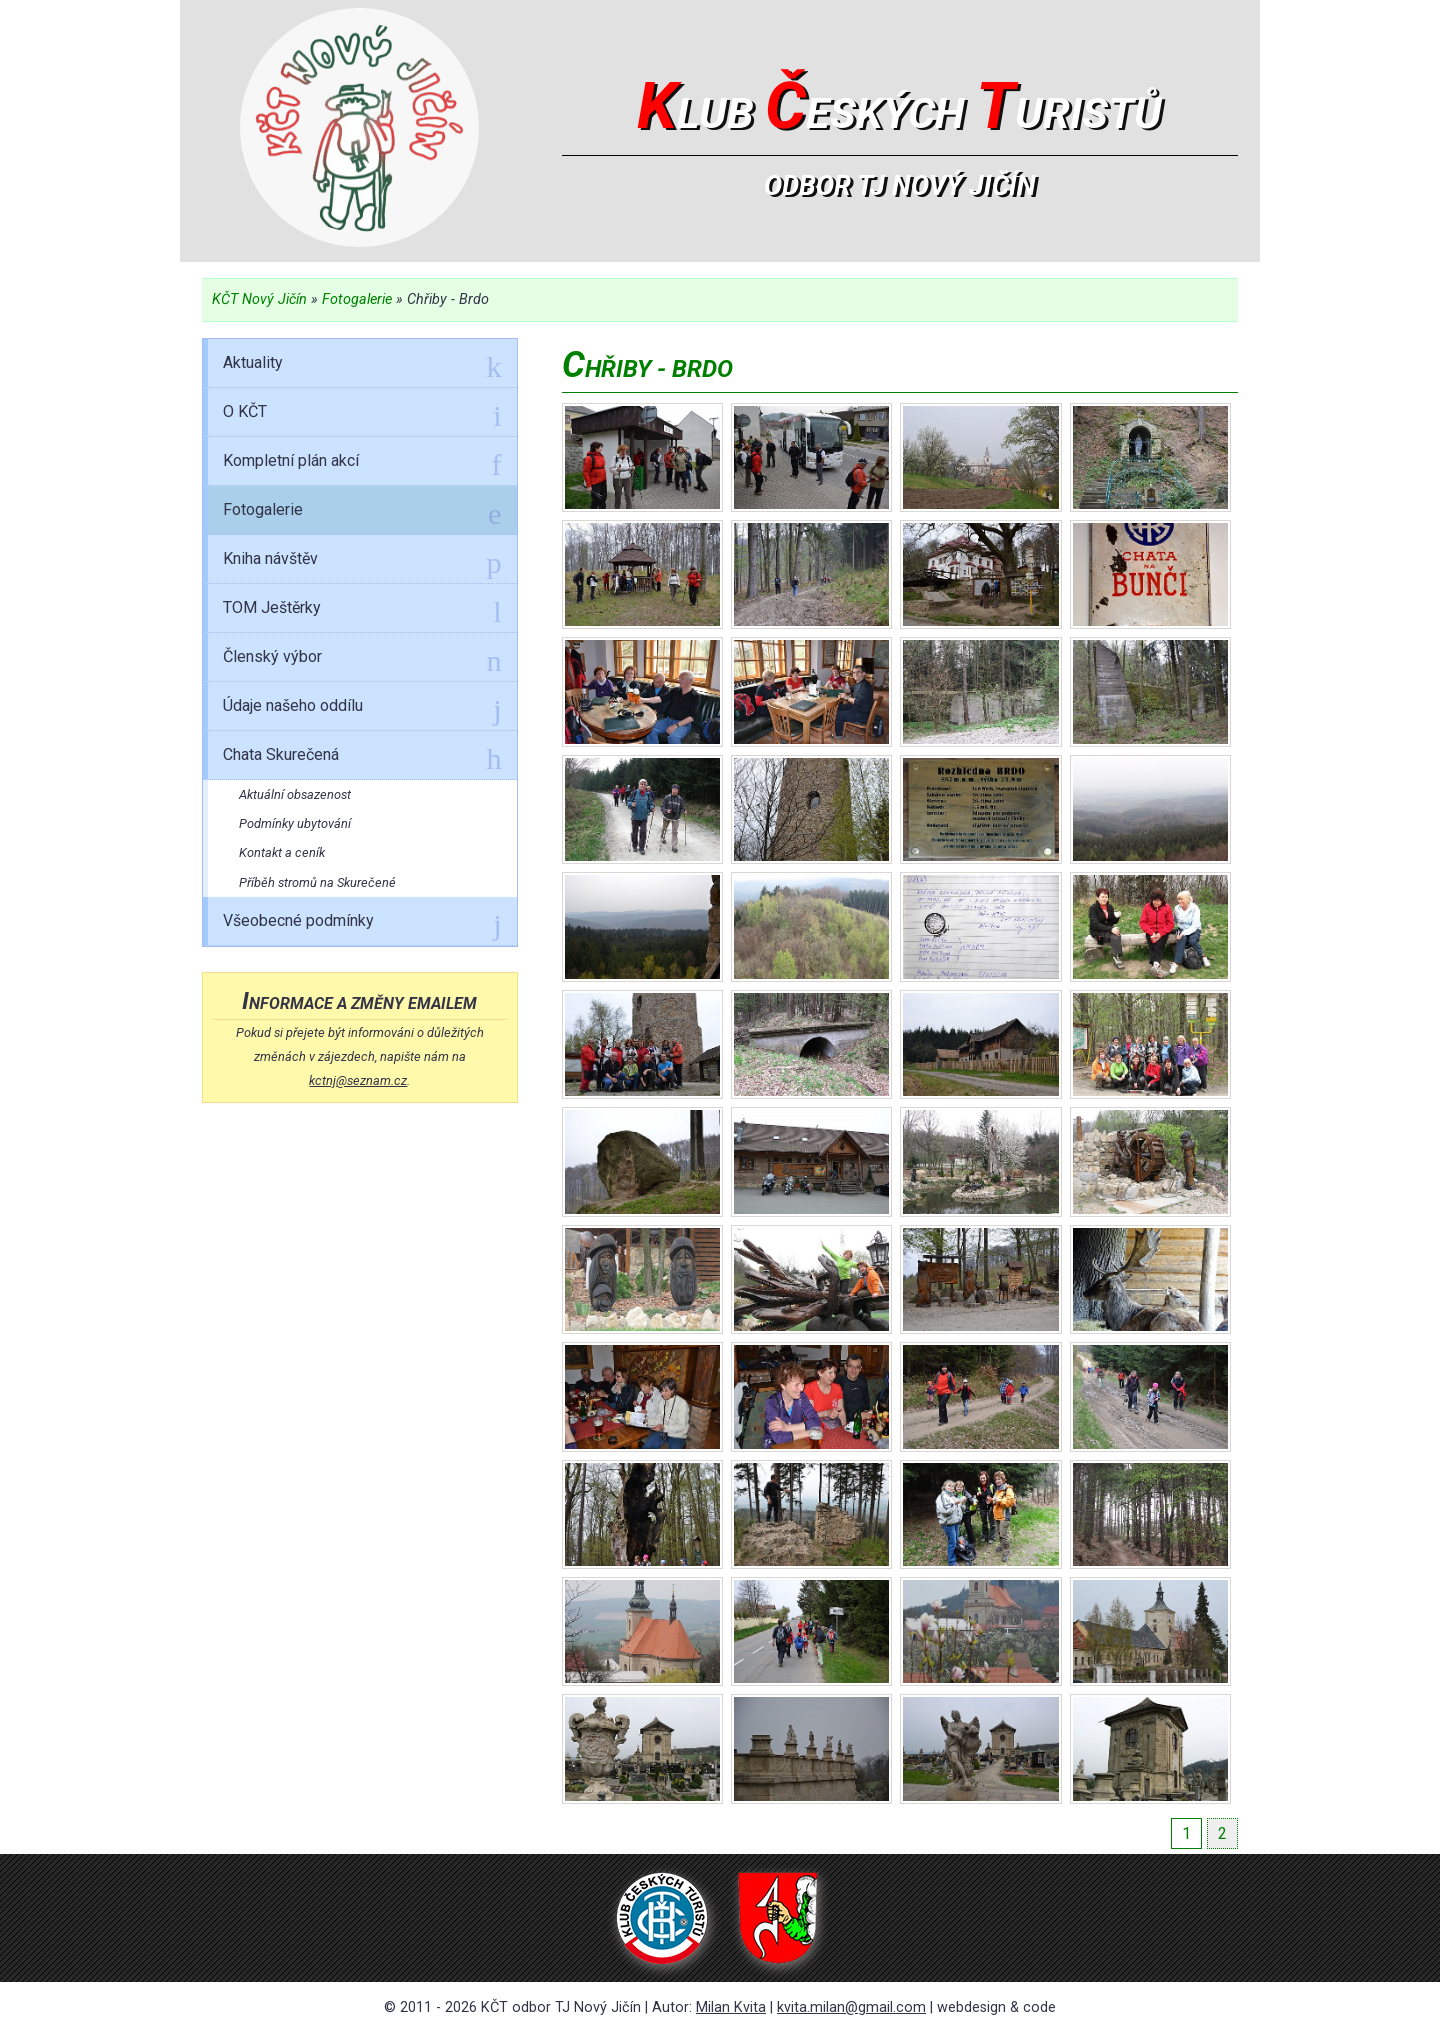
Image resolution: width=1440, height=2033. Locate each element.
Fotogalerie (357, 299)
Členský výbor (362, 660)
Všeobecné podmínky (362, 924)
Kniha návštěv (362, 562)
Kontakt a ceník (282, 852)
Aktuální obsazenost (295, 794)
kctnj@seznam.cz (358, 1080)
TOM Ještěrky (362, 611)
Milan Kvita (731, 2007)
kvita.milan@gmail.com (851, 2007)
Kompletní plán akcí (362, 464)
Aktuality (362, 366)
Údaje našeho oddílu (362, 709)
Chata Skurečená (362, 758)
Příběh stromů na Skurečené (317, 882)
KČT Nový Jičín (259, 299)
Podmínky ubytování (295, 823)
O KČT (362, 415)
